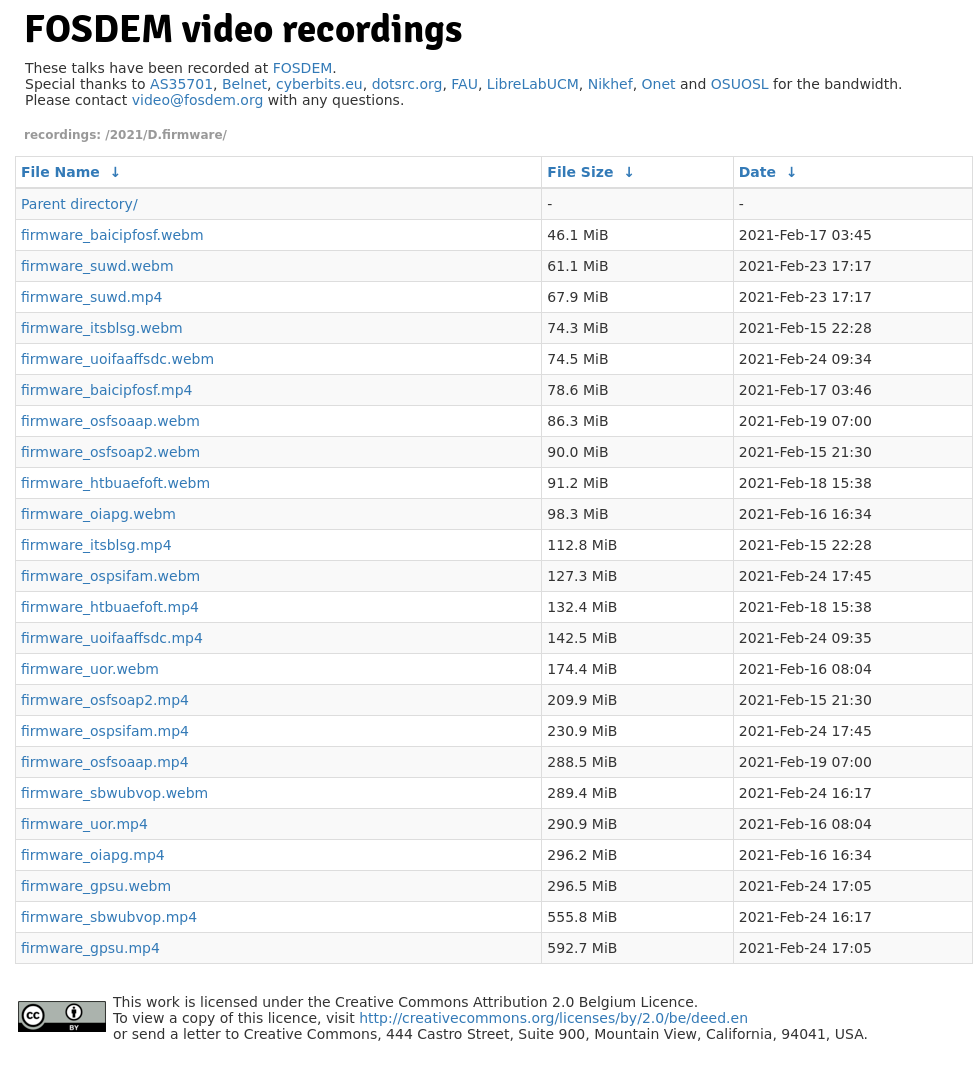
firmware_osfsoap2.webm (110, 452)
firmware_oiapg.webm (98, 514)
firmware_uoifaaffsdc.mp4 (112, 638)
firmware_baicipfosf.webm (112, 235)
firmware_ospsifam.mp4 (105, 731)
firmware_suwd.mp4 (91, 297)
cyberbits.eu (319, 84)
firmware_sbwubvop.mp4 (109, 917)
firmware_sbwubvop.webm (114, 793)
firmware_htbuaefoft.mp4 (110, 607)
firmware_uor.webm (90, 669)
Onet (659, 84)
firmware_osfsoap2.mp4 (105, 700)
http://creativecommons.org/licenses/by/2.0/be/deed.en (553, 1018)
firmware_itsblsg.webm (102, 328)
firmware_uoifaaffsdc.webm (117, 359)
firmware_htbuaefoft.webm (115, 483)
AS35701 (181, 84)
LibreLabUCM (533, 84)
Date (757, 172)
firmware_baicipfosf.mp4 (106, 390)
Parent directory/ (79, 204)
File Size (580, 172)
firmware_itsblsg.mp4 (96, 545)
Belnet (244, 84)
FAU (464, 84)
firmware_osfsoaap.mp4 (105, 762)
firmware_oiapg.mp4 (93, 855)
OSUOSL (740, 84)
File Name (60, 172)
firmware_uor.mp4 (84, 824)
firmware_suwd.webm (97, 266)
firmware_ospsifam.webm (110, 576)
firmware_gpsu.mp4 (90, 948)
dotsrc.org (407, 84)
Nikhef (610, 84)
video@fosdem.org (198, 100)
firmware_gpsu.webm (96, 886)
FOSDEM (303, 68)
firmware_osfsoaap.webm (110, 421)
